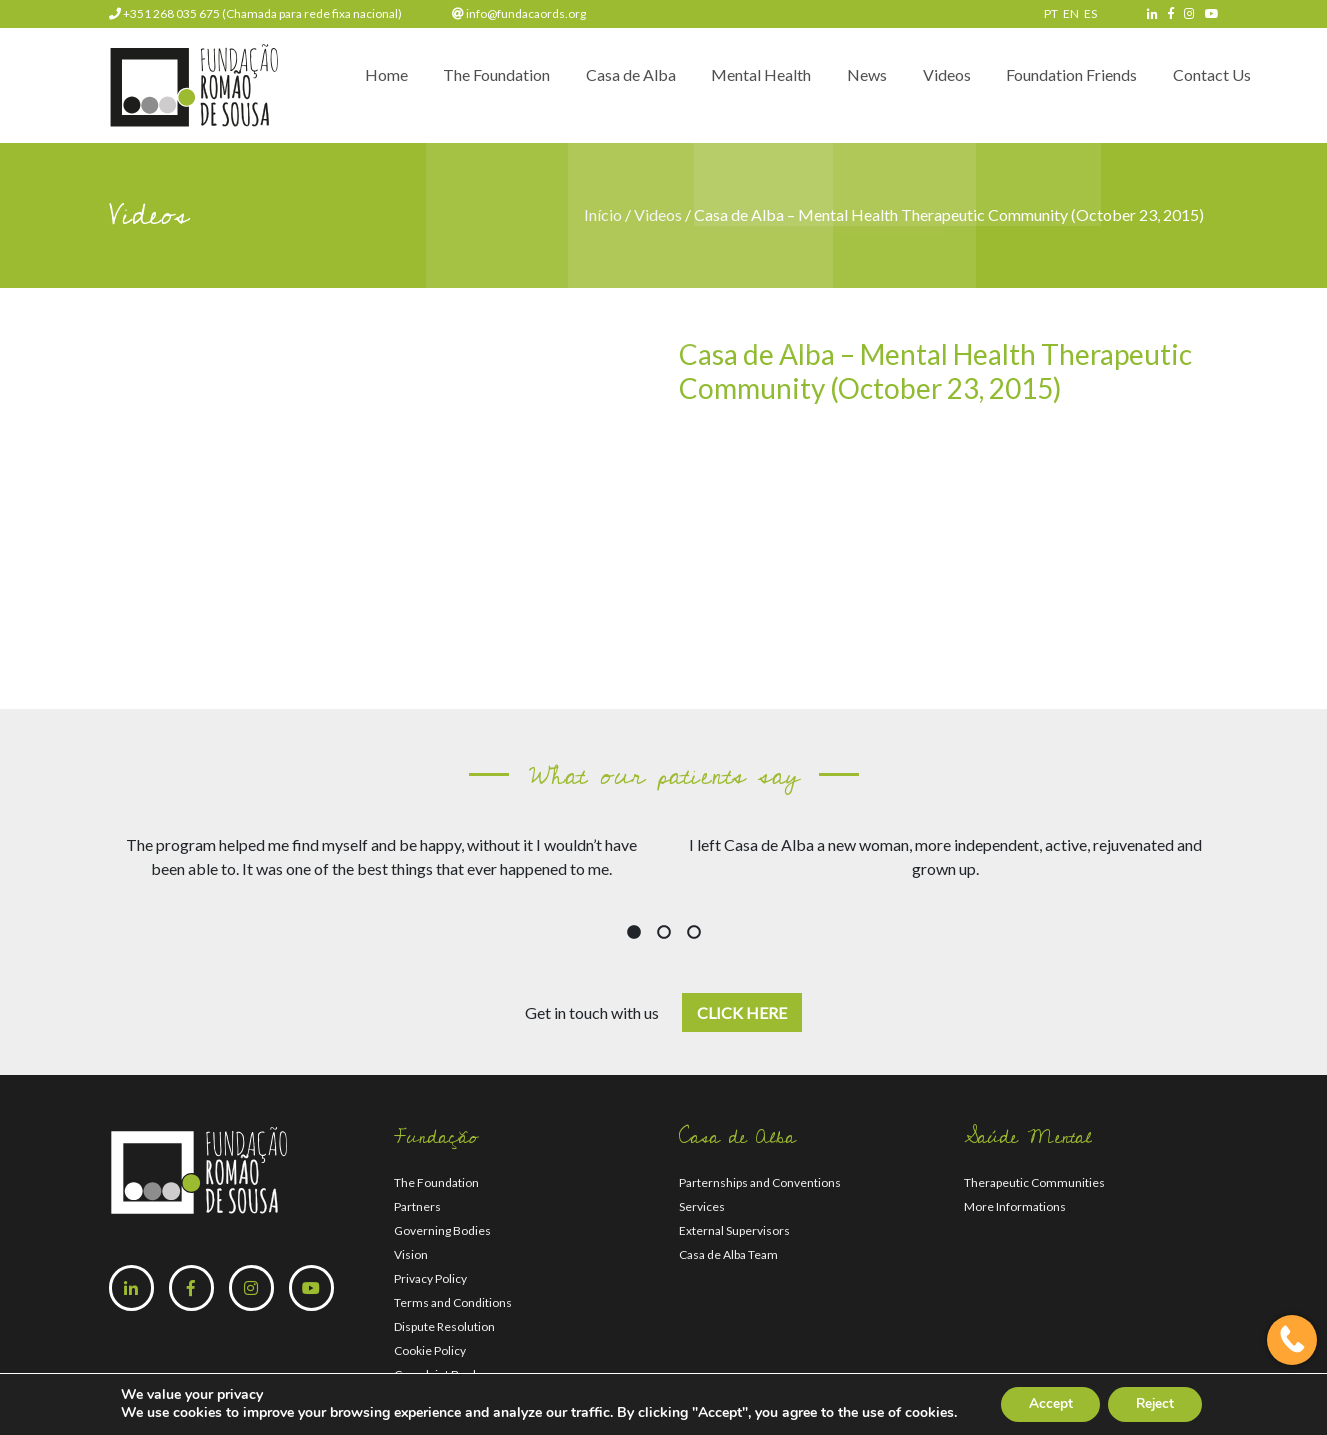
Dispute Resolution (444, 1326)
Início (604, 214)
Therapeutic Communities (1034, 1182)
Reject (1157, 1403)
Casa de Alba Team (728, 1254)
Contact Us (1210, 81)
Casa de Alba (607, 81)
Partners (417, 1206)
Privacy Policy (430, 1278)
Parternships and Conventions (760, 1182)
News (852, 81)
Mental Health (742, 81)
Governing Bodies (442, 1230)
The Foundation (468, 81)
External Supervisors (734, 1230)
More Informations (1015, 1206)
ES (1090, 13)
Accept (1047, 1403)
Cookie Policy (430, 1350)
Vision (411, 1254)
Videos (936, 81)
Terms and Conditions (453, 1302)
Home (353, 81)
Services (702, 1206)
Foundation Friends (1065, 81)
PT (1051, 13)
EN (1071, 13)
